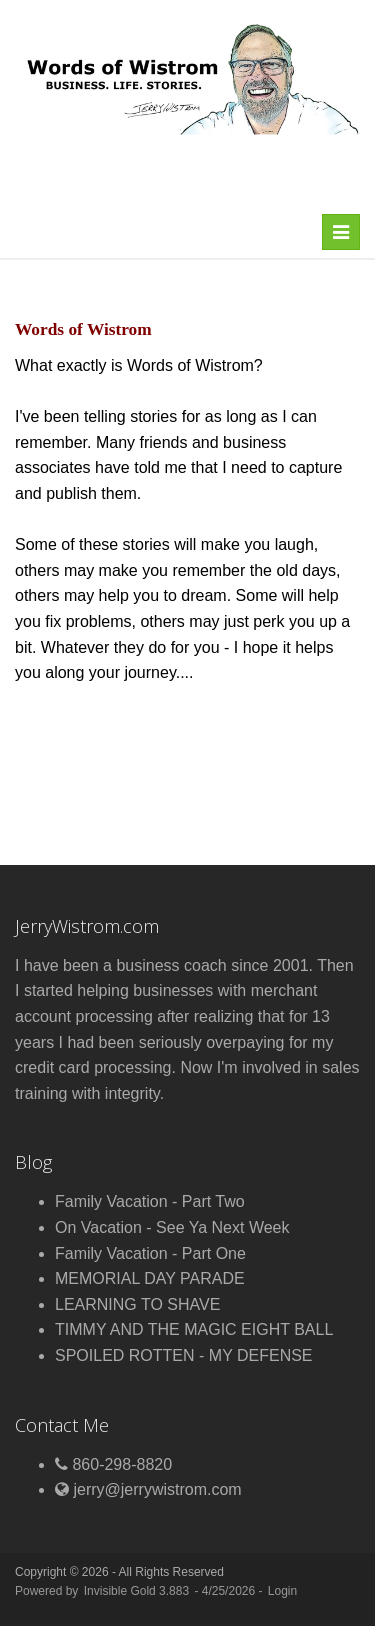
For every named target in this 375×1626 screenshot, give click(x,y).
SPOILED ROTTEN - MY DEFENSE (184, 1355)
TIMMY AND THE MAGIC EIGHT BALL (194, 1329)
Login (282, 1591)
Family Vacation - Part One (150, 1253)
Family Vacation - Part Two (150, 1201)
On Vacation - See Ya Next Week (172, 1227)
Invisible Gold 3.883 (138, 1591)
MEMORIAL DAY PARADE (150, 1278)
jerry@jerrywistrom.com (157, 1489)
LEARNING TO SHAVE (137, 1304)
